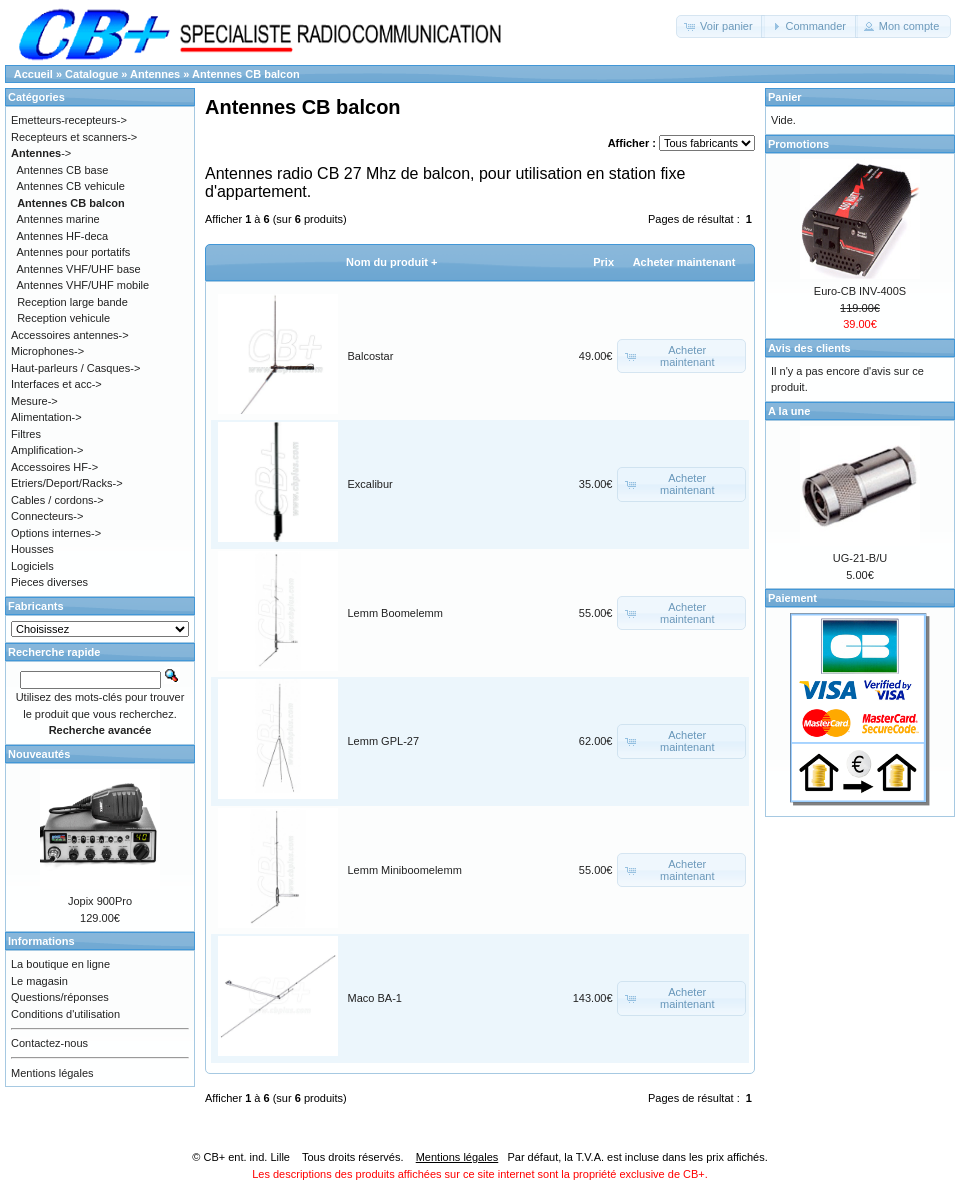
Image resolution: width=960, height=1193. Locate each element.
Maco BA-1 (375, 998)
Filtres (26, 434)
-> (41, 153)
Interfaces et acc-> (56, 384)
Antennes (155, 74)
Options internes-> (56, 533)
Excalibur (370, 484)
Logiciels (32, 566)
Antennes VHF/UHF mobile (83, 285)
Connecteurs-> (47, 516)
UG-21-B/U (860, 558)
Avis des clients (809, 348)
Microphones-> (47, 351)
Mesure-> (34, 401)
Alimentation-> (46, 417)
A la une (789, 411)
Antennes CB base (63, 170)
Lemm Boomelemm (395, 613)
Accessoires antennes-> (70, 335)
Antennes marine (58, 219)
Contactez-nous (49, 1043)
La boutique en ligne (60, 964)
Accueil (33, 74)
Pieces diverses (49, 582)
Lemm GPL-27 (384, 741)
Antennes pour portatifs (74, 252)
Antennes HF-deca (63, 236)
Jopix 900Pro (100, 901)
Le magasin (39, 981)
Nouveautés (39, 754)
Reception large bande (72, 302)
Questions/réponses (60, 997)
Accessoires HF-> (54, 467)
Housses (32, 549)
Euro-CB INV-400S (860, 291)
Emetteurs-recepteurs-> (69, 120)
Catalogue (91, 74)
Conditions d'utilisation (65, 1014)
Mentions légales (52, 1073)
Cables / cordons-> (57, 500)
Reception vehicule (63, 318)
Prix (603, 262)
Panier (785, 97)
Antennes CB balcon (246, 74)
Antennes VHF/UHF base (79, 269)
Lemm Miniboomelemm (405, 870)
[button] (720, 26)
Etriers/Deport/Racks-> (67, 483)
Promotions (798, 144)
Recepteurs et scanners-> (74, 137)
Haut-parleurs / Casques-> (75, 368)
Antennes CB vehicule (71, 186)
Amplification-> (47, 450)
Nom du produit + (391, 262)
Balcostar (371, 356)
